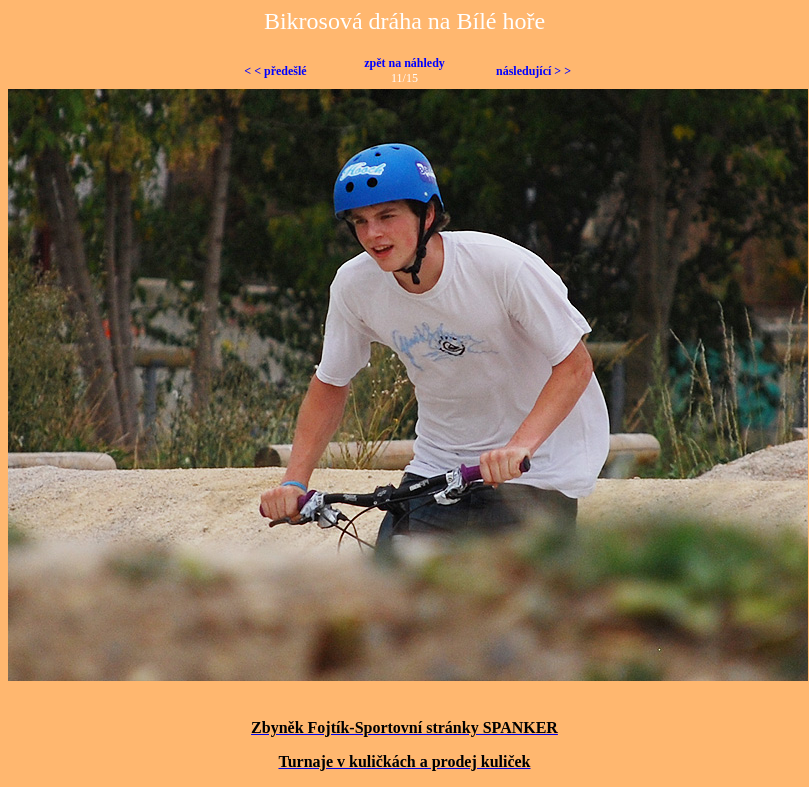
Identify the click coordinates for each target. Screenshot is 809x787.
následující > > (533, 71)
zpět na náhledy (404, 63)
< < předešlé (275, 71)
